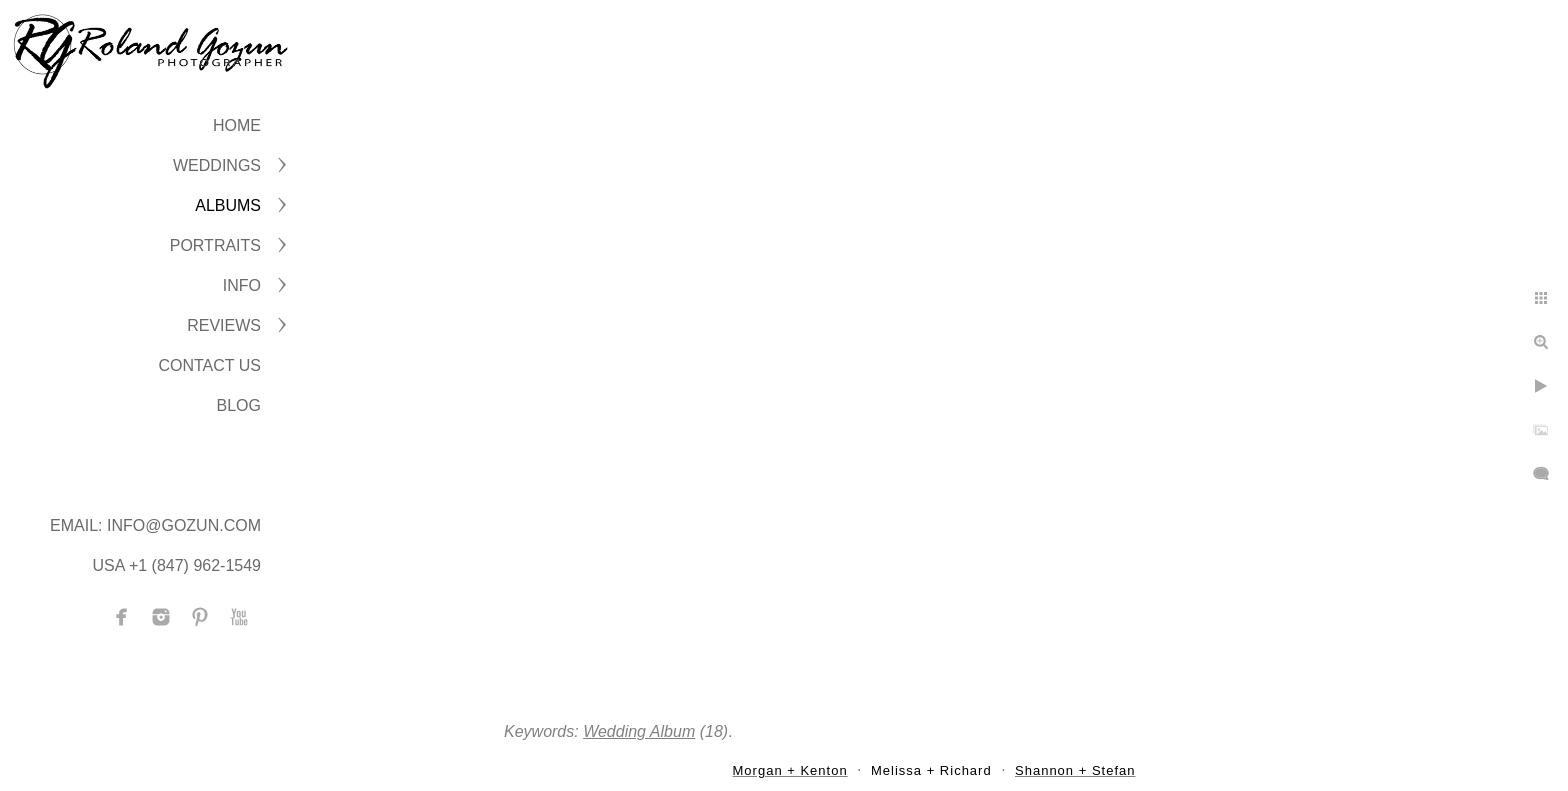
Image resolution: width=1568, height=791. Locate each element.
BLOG (239, 405)
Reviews (224, 325)
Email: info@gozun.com (155, 525)
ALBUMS (228, 205)
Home (237, 125)
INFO (242, 285)
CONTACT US (209, 365)
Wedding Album (639, 731)
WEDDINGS (217, 165)
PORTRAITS (215, 245)
